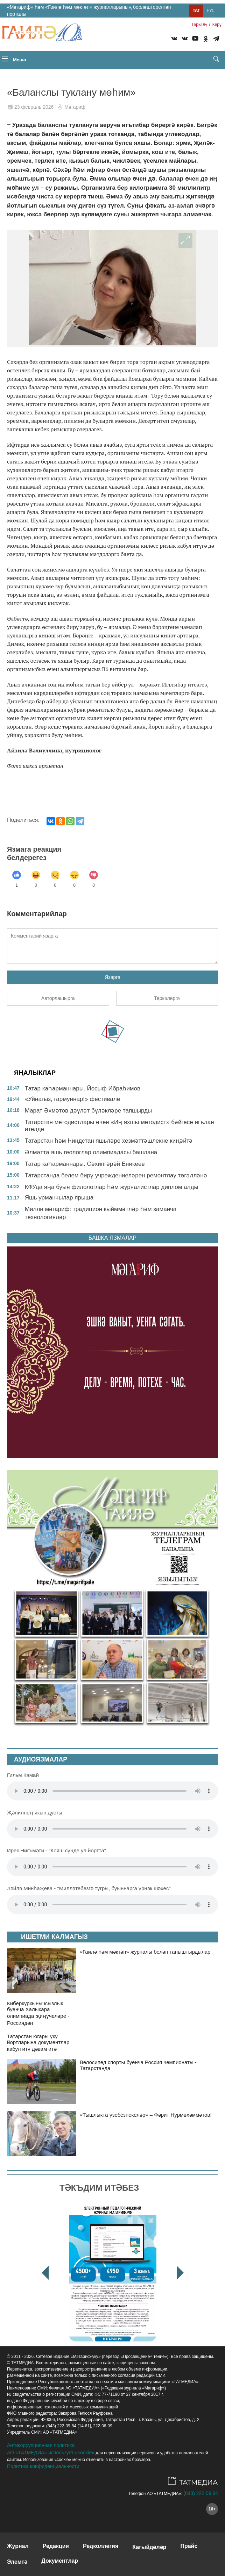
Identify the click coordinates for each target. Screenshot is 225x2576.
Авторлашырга (58, 998)
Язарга (112, 977)
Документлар (59, 2561)
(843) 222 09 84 (200, 2493)
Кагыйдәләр (149, 2547)
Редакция (56, 2546)
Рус (211, 10)
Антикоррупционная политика (41, 2445)
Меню (14, 59)
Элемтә (17, 2562)
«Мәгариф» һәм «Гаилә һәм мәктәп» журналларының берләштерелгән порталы (89, 10)
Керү (217, 24)
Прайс (188, 2546)
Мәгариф (74, 107)
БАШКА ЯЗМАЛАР (112, 1238)
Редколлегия (100, 2546)
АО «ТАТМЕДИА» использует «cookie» (50, 2452)
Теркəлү (199, 24)
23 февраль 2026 (34, 107)
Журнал (18, 2546)
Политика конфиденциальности (43, 2466)
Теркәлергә (167, 998)
